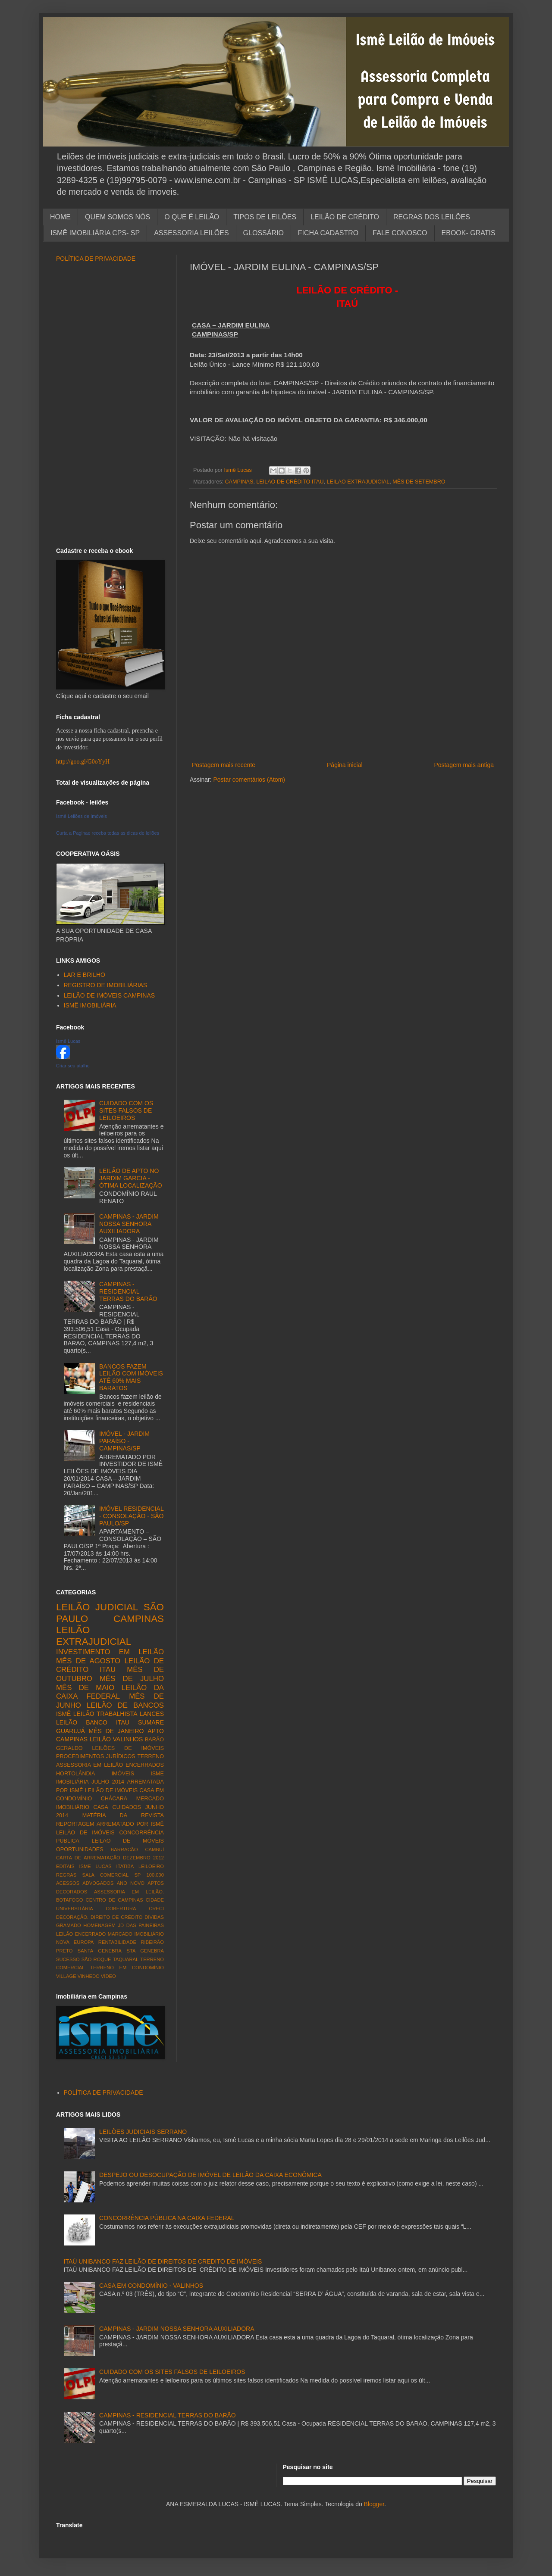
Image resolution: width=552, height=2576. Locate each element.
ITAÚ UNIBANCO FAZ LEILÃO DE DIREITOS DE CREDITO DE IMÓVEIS (163, 2261)
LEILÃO (100, 1739)
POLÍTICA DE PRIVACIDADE (95, 258)
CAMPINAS (239, 482)
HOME (60, 217)
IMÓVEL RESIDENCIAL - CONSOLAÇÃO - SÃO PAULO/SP (131, 1516)
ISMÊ (63, 1713)
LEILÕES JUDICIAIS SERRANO (143, 2131)
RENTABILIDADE (117, 1942)
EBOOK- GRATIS (469, 233)
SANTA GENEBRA (100, 1950)
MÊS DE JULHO (132, 1679)
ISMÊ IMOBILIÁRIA (90, 1005)
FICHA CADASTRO (328, 233)
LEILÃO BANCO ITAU (92, 1722)
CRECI (156, 1908)
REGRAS (66, 1874)
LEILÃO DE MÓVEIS (127, 1841)
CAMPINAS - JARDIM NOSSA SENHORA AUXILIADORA (129, 1224)
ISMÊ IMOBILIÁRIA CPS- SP (95, 233)
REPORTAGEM (75, 1824)
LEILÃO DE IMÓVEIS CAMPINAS (109, 995)
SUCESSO (68, 1959)
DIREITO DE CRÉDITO (116, 1917)
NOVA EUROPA (75, 1942)
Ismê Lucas (68, 1041)
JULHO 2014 (107, 1782)
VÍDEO (108, 1976)
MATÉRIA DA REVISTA (123, 1815)
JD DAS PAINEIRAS (141, 1925)
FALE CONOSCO (400, 233)
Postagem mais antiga (464, 764)
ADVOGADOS (97, 1883)
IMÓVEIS (123, 1774)
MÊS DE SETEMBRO (418, 482)
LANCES (152, 1713)
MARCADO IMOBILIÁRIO (136, 1934)
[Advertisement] (343, 745)
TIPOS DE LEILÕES (264, 217)
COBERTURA (121, 1908)
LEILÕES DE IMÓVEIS (128, 1748)
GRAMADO (68, 1925)
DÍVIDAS (154, 1917)
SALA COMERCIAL (105, 1874)
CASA (101, 1807)
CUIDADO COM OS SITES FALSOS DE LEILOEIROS (126, 1110)
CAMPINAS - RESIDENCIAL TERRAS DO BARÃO (128, 1291)
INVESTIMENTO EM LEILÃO (110, 1652)
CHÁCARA (114, 1799)
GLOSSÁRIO (263, 233)
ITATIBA (125, 1866)
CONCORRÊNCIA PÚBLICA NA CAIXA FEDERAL (167, 2217)
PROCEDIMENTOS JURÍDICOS (95, 1756)
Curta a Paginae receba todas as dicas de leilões (107, 833)
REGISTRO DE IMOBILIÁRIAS (105, 985)
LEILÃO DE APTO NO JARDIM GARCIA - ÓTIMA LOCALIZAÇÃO (130, 1178)
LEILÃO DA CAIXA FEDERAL (110, 1692)
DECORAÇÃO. (72, 1917)
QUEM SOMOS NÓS (117, 217)
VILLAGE (66, 1976)
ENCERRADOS (144, 1765)
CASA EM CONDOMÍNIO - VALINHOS (151, 2285)
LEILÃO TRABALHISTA (105, 1713)
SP (137, 1874)
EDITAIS (65, 1866)
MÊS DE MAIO (85, 1688)
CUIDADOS (127, 1807)
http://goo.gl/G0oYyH (83, 761)
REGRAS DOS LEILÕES (431, 217)
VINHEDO (89, 1976)
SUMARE (151, 1722)
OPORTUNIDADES (80, 1849)
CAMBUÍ (154, 1849)
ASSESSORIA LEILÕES (191, 233)
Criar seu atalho (73, 1065)
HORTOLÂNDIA (75, 1774)
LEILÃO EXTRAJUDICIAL (358, 482)
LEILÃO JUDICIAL (97, 1607)
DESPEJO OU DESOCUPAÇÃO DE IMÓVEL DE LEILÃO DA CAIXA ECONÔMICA (210, 2174)
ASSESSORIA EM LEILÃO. (129, 1891)
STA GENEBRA (145, 1950)
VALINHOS (128, 1739)
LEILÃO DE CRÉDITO (344, 217)
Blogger (374, 2504)
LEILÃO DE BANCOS (125, 1705)
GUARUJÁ (70, 1731)
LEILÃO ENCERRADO (81, 1934)
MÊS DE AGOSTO (88, 1661)
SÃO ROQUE (96, 1959)
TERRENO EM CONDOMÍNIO (127, 1967)
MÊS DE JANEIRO (116, 1731)
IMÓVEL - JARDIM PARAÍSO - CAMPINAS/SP (124, 1441)
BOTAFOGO (69, 1899)
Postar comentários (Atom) (249, 779)
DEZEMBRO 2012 (143, 1857)
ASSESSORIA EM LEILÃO (89, 1765)
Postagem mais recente (223, 764)
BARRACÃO (124, 1849)
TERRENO (150, 1756)
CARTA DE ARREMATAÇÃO (88, 1857)
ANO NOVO (130, 1883)
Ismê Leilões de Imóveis (81, 816)
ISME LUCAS (95, 1866)
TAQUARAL (125, 1959)
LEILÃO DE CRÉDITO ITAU (289, 482)
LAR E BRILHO (84, 974)
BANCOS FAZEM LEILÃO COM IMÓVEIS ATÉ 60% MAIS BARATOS (131, 1377)
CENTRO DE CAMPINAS (114, 1899)
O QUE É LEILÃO (191, 217)
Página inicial (345, 764)
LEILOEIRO (151, 1866)
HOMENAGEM (99, 1925)
